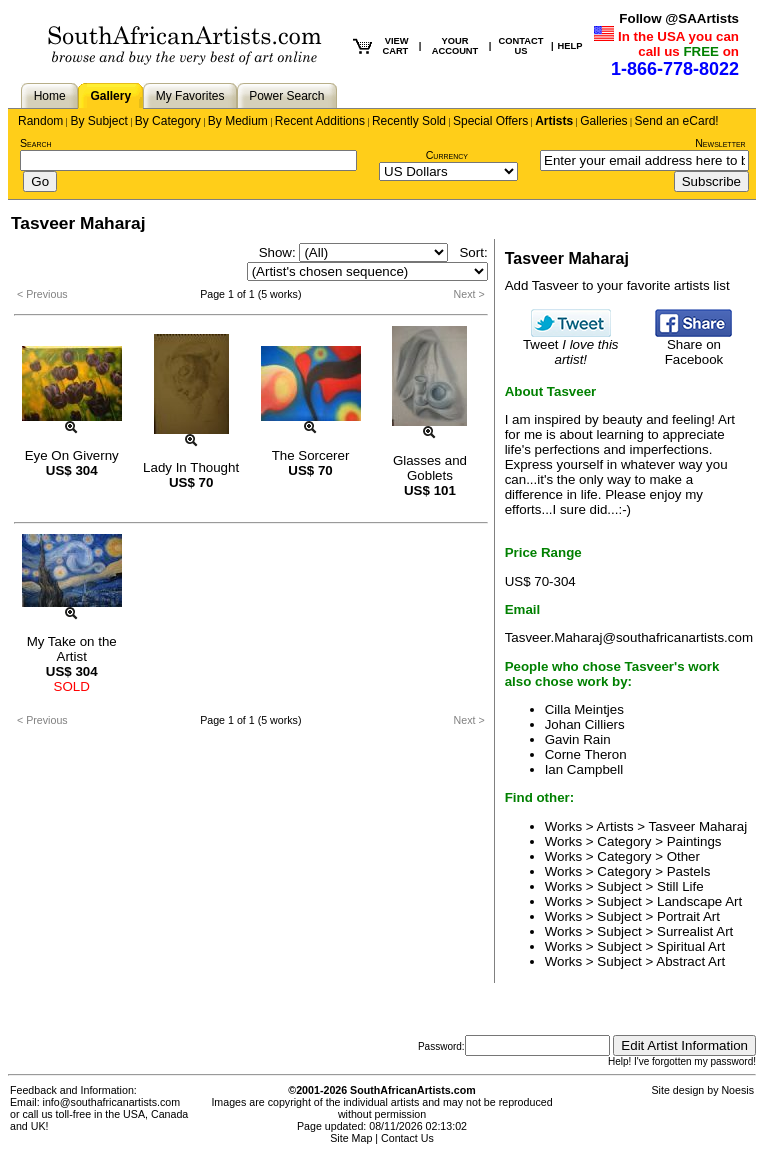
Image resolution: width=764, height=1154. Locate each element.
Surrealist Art (695, 931)
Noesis (737, 1090)
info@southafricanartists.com (112, 1102)
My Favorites (190, 96)
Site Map (351, 1138)
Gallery (110, 96)
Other (683, 856)
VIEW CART (395, 46)
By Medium (238, 121)
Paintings (694, 841)
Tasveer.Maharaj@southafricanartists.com (629, 637)
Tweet (571, 346)
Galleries (603, 121)
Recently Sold (409, 121)
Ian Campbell (584, 769)
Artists (554, 121)
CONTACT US (521, 46)
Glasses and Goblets (430, 468)
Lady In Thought (191, 467)
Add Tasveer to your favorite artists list (617, 285)
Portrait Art (688, 916)
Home (50, 96)
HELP (570, 46)
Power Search (286, 96)
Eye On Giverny (72, 455)
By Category (168, 121)
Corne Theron (586, 754)
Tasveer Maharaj (698, 826)
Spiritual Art (691, 946)
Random (40, 121)
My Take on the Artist (72, 649)
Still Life (680, 886)
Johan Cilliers (585, 724)
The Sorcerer (311, 455)
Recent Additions (320, 121)
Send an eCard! (677, 121)
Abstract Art (690, 961)
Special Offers (490, 121)
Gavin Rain (578, 739)
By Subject (98, 121)
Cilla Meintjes (584, 709)
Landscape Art (699, 901)
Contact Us (407, 1138)
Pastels (689, 871)
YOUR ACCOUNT (455, 46)
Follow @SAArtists (679, 18)
